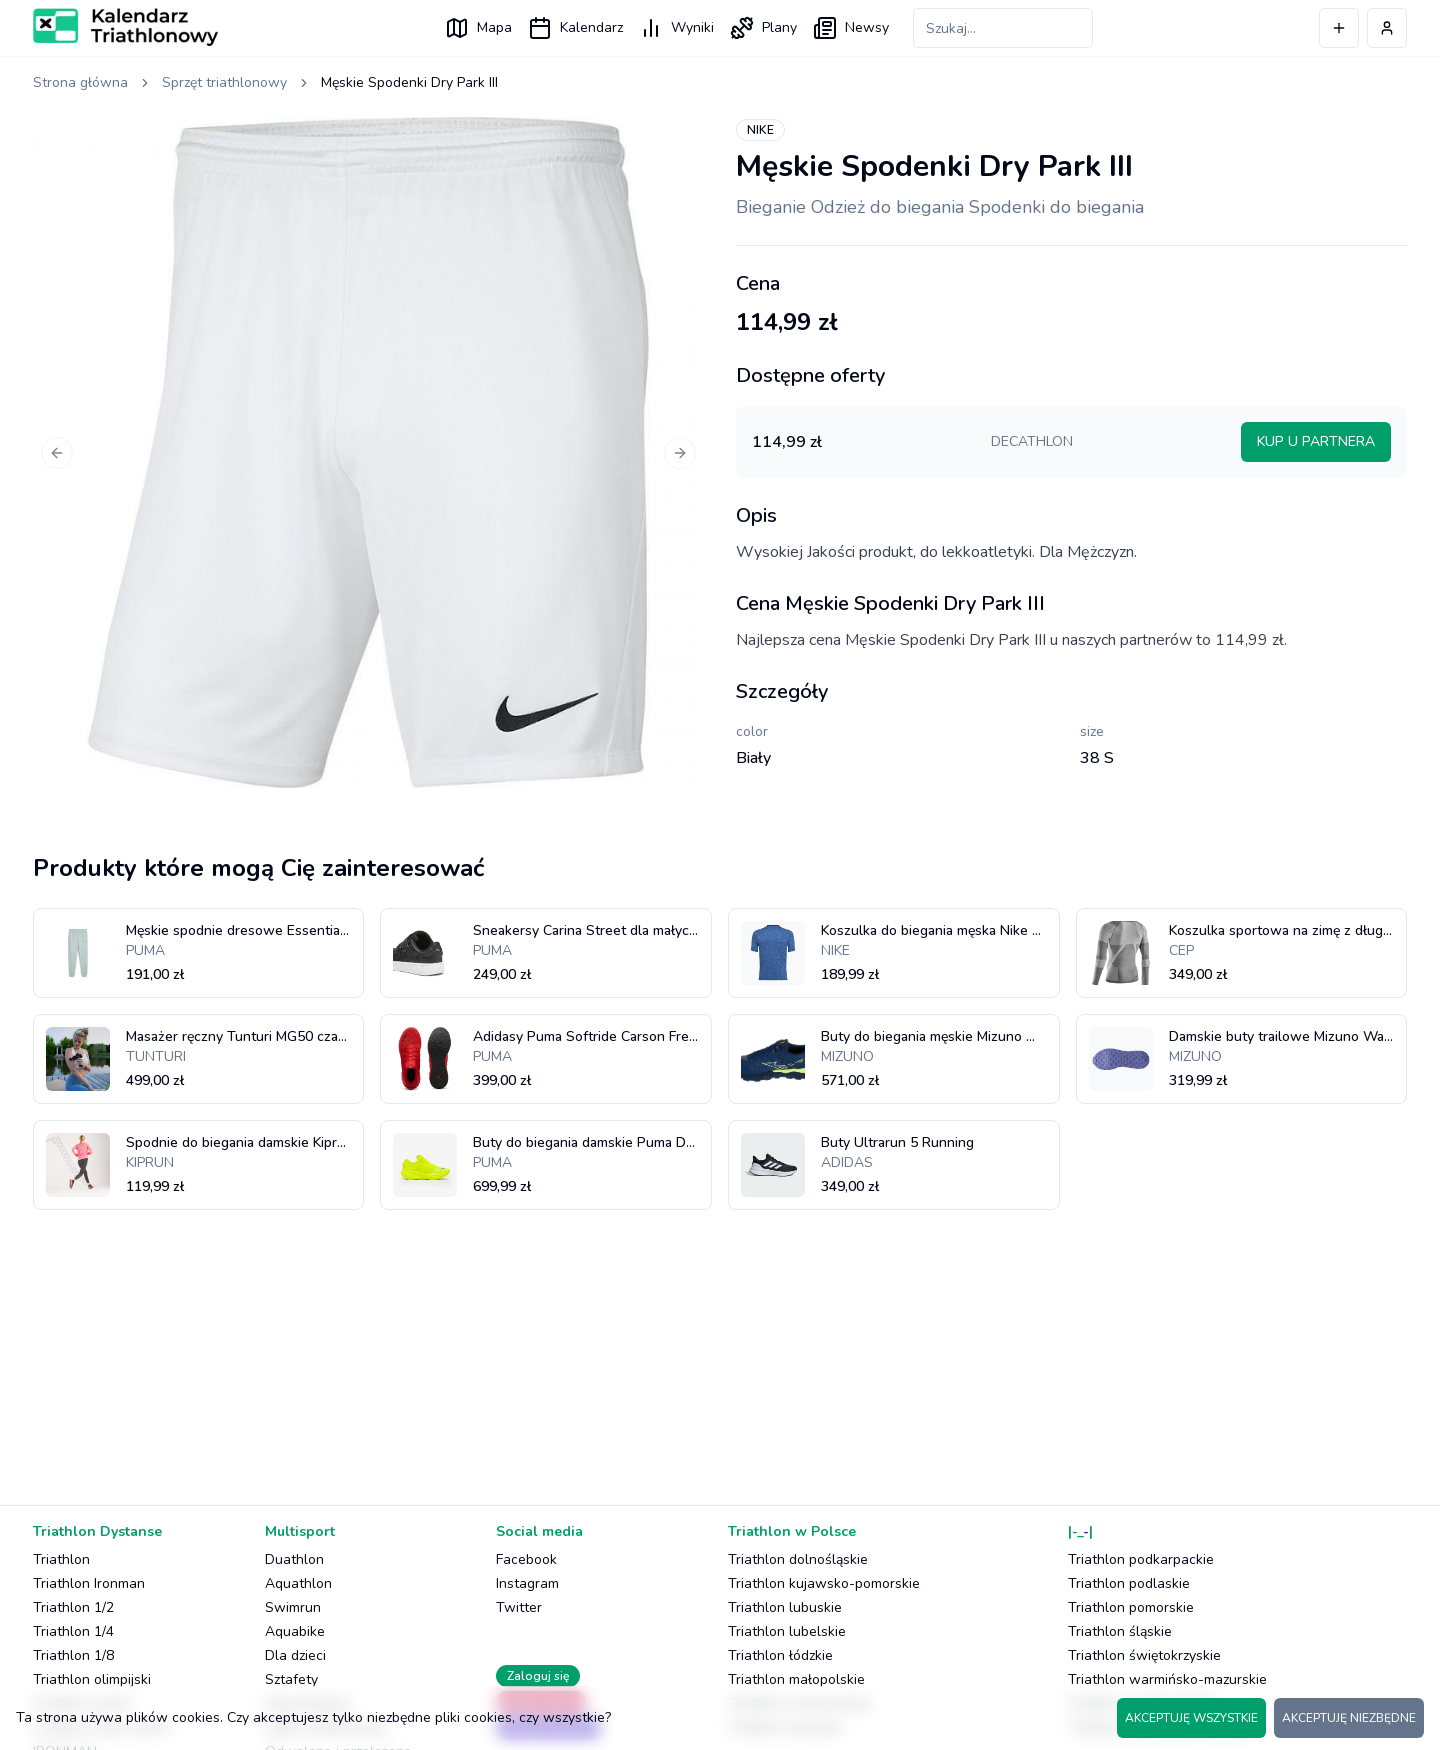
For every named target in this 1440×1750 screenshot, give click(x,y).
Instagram (527, 1583)
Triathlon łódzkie (780, 1655)
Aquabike (295, 1631)
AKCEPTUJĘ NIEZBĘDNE (1349, 1718)
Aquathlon (298, 1583)
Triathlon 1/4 (73, 1631)
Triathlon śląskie (1120, 1631)
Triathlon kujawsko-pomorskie (824, 1583)
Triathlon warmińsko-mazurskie (1167, 1679)
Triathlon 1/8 (73, 1655)
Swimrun (293, 1607)
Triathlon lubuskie (785, 1607)
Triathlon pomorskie (1131, 1607)
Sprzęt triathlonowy (224, 82)
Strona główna (80, 82)
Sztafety (291, 1679)
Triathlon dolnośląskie (798, 1559)
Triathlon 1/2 (73, 1607)
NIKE (760, 130)
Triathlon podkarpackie (1141, 1559)
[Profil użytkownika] (1387, 28)
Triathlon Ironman (89, 1583)
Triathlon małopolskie (796, 1679)
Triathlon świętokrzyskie (1144, 1655)
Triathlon (61, 1559)
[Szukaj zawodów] (1003, 28)
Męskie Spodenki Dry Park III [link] (409, 82)
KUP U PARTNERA (1316, 441)
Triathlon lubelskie (787, 1631)
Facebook (526, 1559)
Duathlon (294, 1559)
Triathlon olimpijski (92, 1679)
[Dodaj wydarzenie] (1339, 28)
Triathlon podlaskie (1129, 1583)
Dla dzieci (295, 1655)
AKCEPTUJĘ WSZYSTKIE (1191, 1718)
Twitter (519, 1607)
